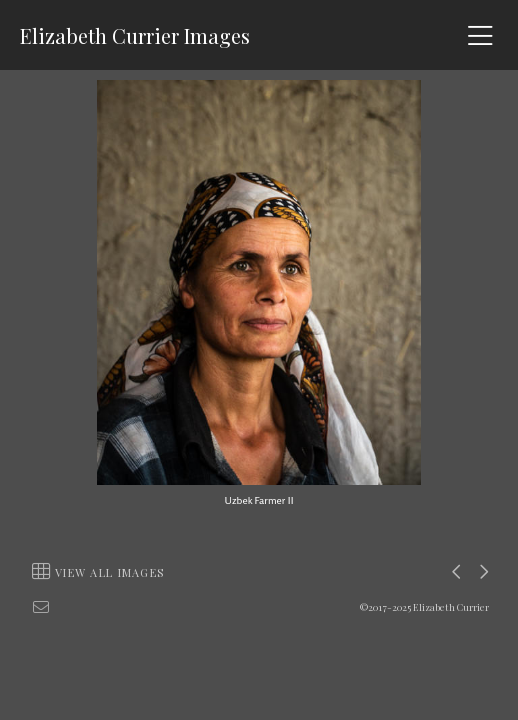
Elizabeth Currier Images (135, 35)
